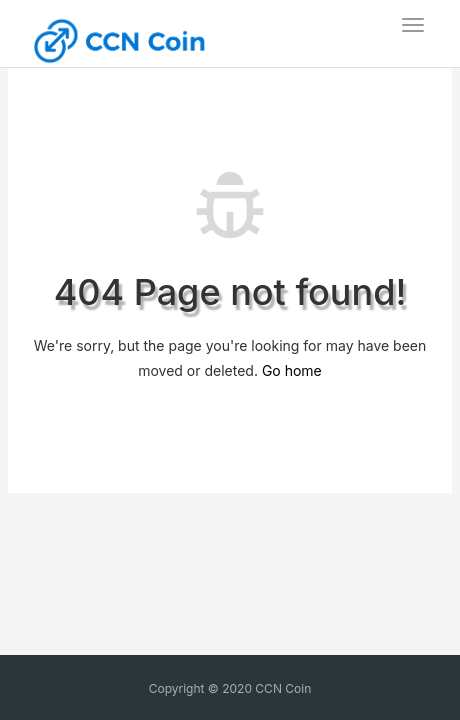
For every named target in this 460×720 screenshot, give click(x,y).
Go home (292, 370)
